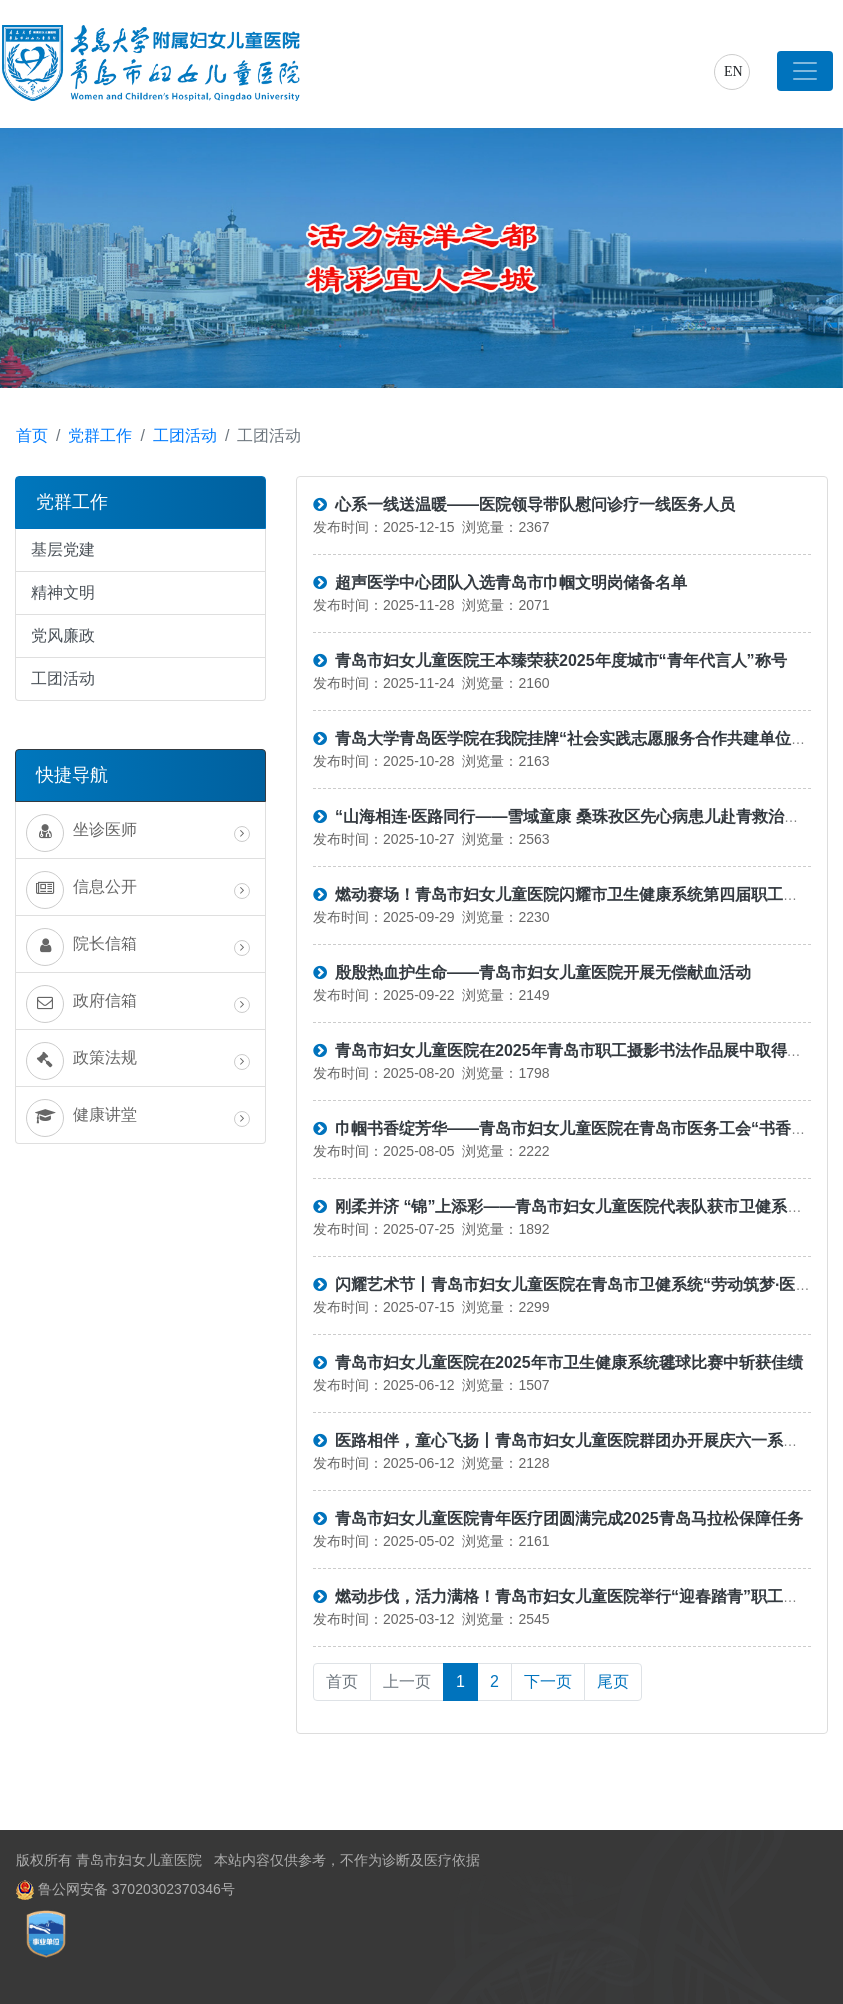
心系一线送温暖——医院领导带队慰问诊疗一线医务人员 (524, 504)
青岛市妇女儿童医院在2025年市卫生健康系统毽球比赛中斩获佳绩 (558, 1362)
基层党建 (63, 549)
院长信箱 (138, 947)
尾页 (613, 1681)
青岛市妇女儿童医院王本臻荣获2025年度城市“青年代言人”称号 (550, 660)
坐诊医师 (138, 833)
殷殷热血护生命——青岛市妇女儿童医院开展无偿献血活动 (532, 972)
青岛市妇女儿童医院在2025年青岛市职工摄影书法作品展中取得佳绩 (566, 1050)
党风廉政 (63, 635)
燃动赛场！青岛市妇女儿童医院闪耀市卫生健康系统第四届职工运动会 (572, 894)
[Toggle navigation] (805, 71)
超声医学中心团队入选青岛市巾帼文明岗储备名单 (500, 582)
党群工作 (100, 435)
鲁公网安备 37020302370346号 (134, 1889)
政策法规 (138, 1061)
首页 (32, 435)
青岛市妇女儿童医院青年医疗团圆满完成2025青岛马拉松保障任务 (558, 1518)
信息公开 (138, 890)
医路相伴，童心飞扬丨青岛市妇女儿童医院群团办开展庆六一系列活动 (572, 1440)
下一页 (548, 1681)
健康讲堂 (138, 1118)
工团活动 (185, 435)
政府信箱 (138, 1004)
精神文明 (63, 592)
